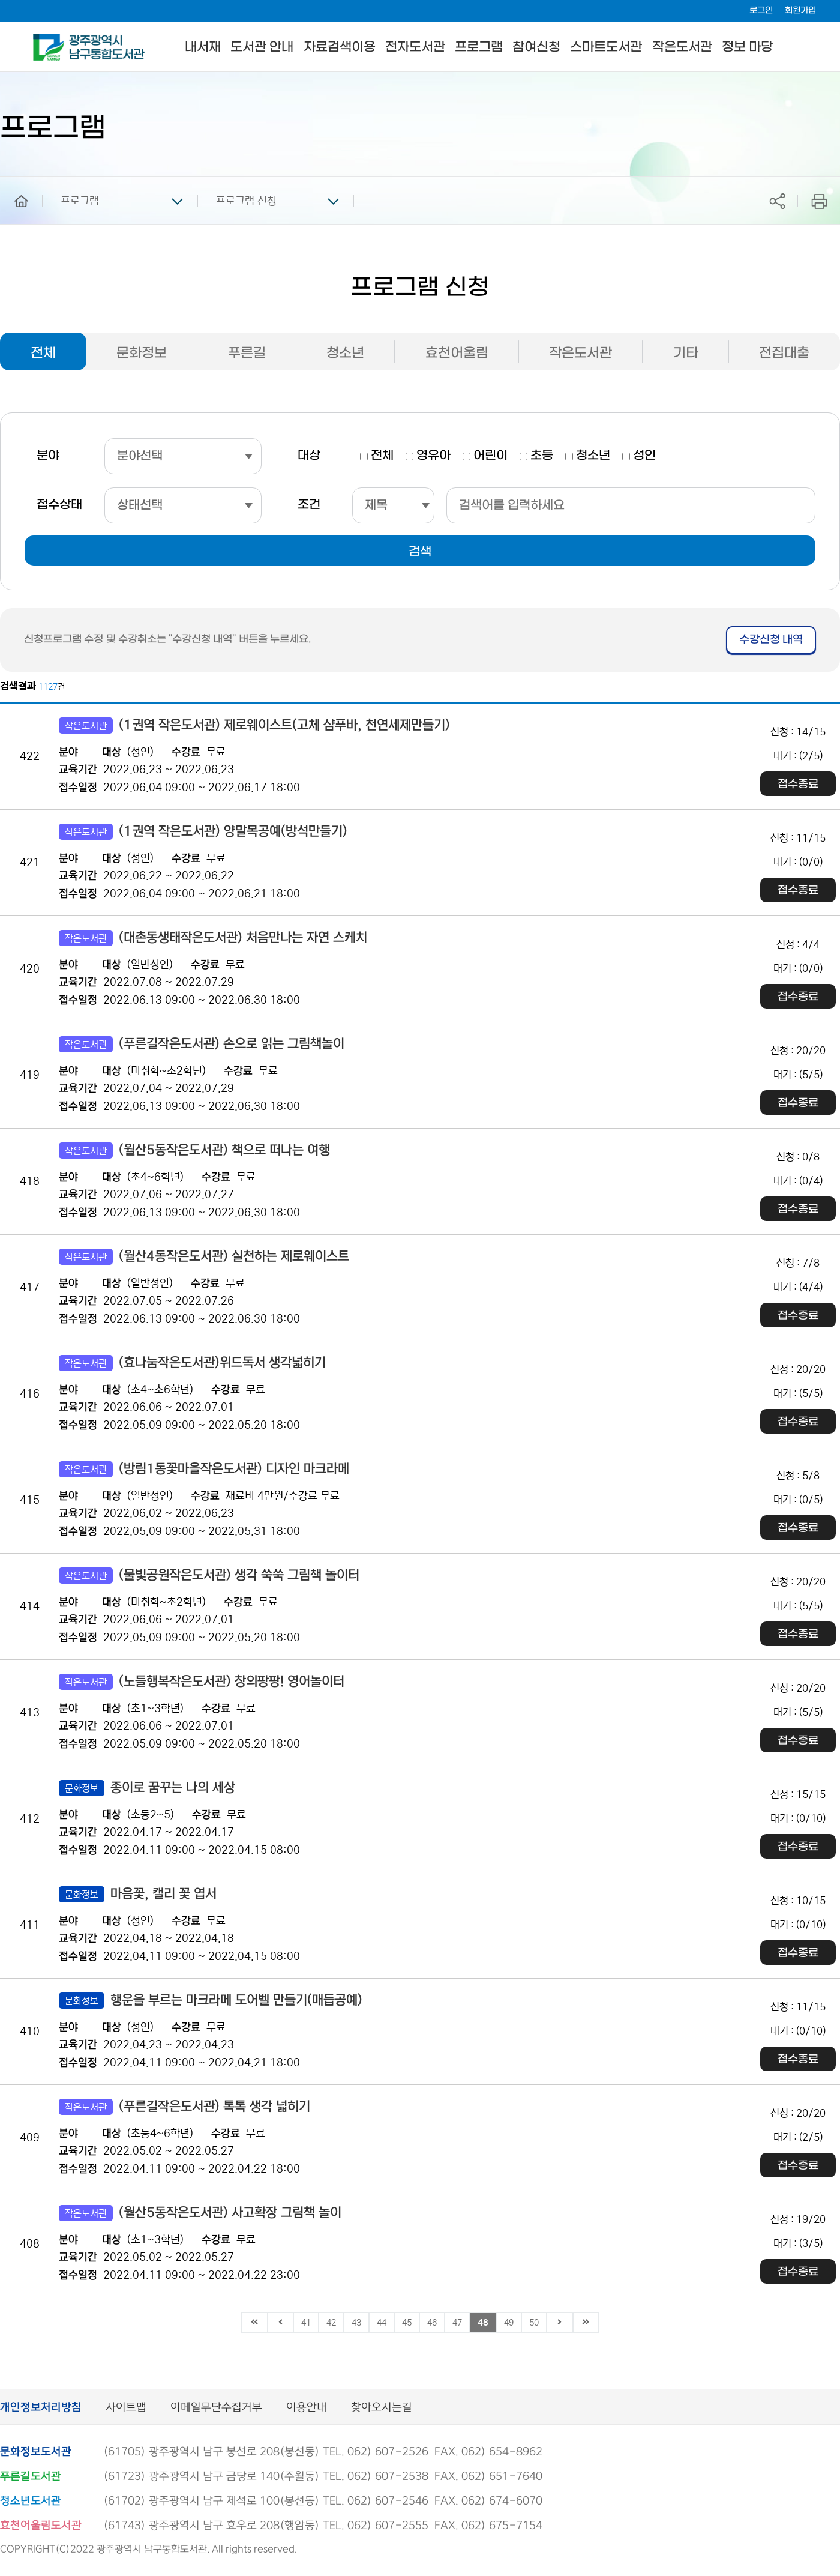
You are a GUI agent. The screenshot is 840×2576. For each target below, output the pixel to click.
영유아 (433, 455)
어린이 (490, 455)
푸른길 (247, 353)
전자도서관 (415, 47)
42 (331, 2322)
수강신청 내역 (771, 639)
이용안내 (306, 2407)
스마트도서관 (606, 47)
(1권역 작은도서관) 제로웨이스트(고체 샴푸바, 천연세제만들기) (254, 725)
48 (483, 2322)
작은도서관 (682, 47)
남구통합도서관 (49, 39)
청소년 (345, 353)
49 (509, 2322)
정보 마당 (747, 47)
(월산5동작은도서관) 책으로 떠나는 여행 (194, 1150)
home (12, 182)
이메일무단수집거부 (216, 2407)
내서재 (203, 47)
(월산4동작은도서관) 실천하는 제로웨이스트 (204, 1257)
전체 (43, 353)
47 (457, 2322)
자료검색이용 (340, 47)
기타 (685, 353)
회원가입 (800, 10)
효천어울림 (456, 353)
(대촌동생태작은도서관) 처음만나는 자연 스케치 (213, 938)
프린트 (819, 200)
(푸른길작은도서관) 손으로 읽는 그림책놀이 (201, 1044)
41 (306, 2322)
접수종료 (798, 784)
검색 (420, 551)
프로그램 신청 (246, 201)
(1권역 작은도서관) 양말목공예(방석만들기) (203, 832)
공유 (777, 200)
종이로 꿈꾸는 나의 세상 (147, 1788)
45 (407, 2322)
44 (381, 2322)
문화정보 (141, 353)
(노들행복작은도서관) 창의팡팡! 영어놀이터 (201, 1682)
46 (432, 2322)
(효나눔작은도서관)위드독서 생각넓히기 (192, 1363)
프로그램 (479, 47)
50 (534, 2322)
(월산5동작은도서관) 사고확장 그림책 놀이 (200, 2213)
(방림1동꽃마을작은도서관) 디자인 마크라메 (204, 1469)
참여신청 (536, 47)
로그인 (761, 10)
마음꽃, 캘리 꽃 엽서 (138, 1894)
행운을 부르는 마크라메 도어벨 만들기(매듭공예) (210, 2000)
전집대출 (784, 353)
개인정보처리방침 (41, 2407)
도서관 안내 (261, 47)
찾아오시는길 (381, 2407)
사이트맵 (126, 2407)
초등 (541, 455)
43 (356, 2322)
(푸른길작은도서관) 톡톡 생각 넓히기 (184, 2107)
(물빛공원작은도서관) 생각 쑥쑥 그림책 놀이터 (209, 1575)
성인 (644, 455)
